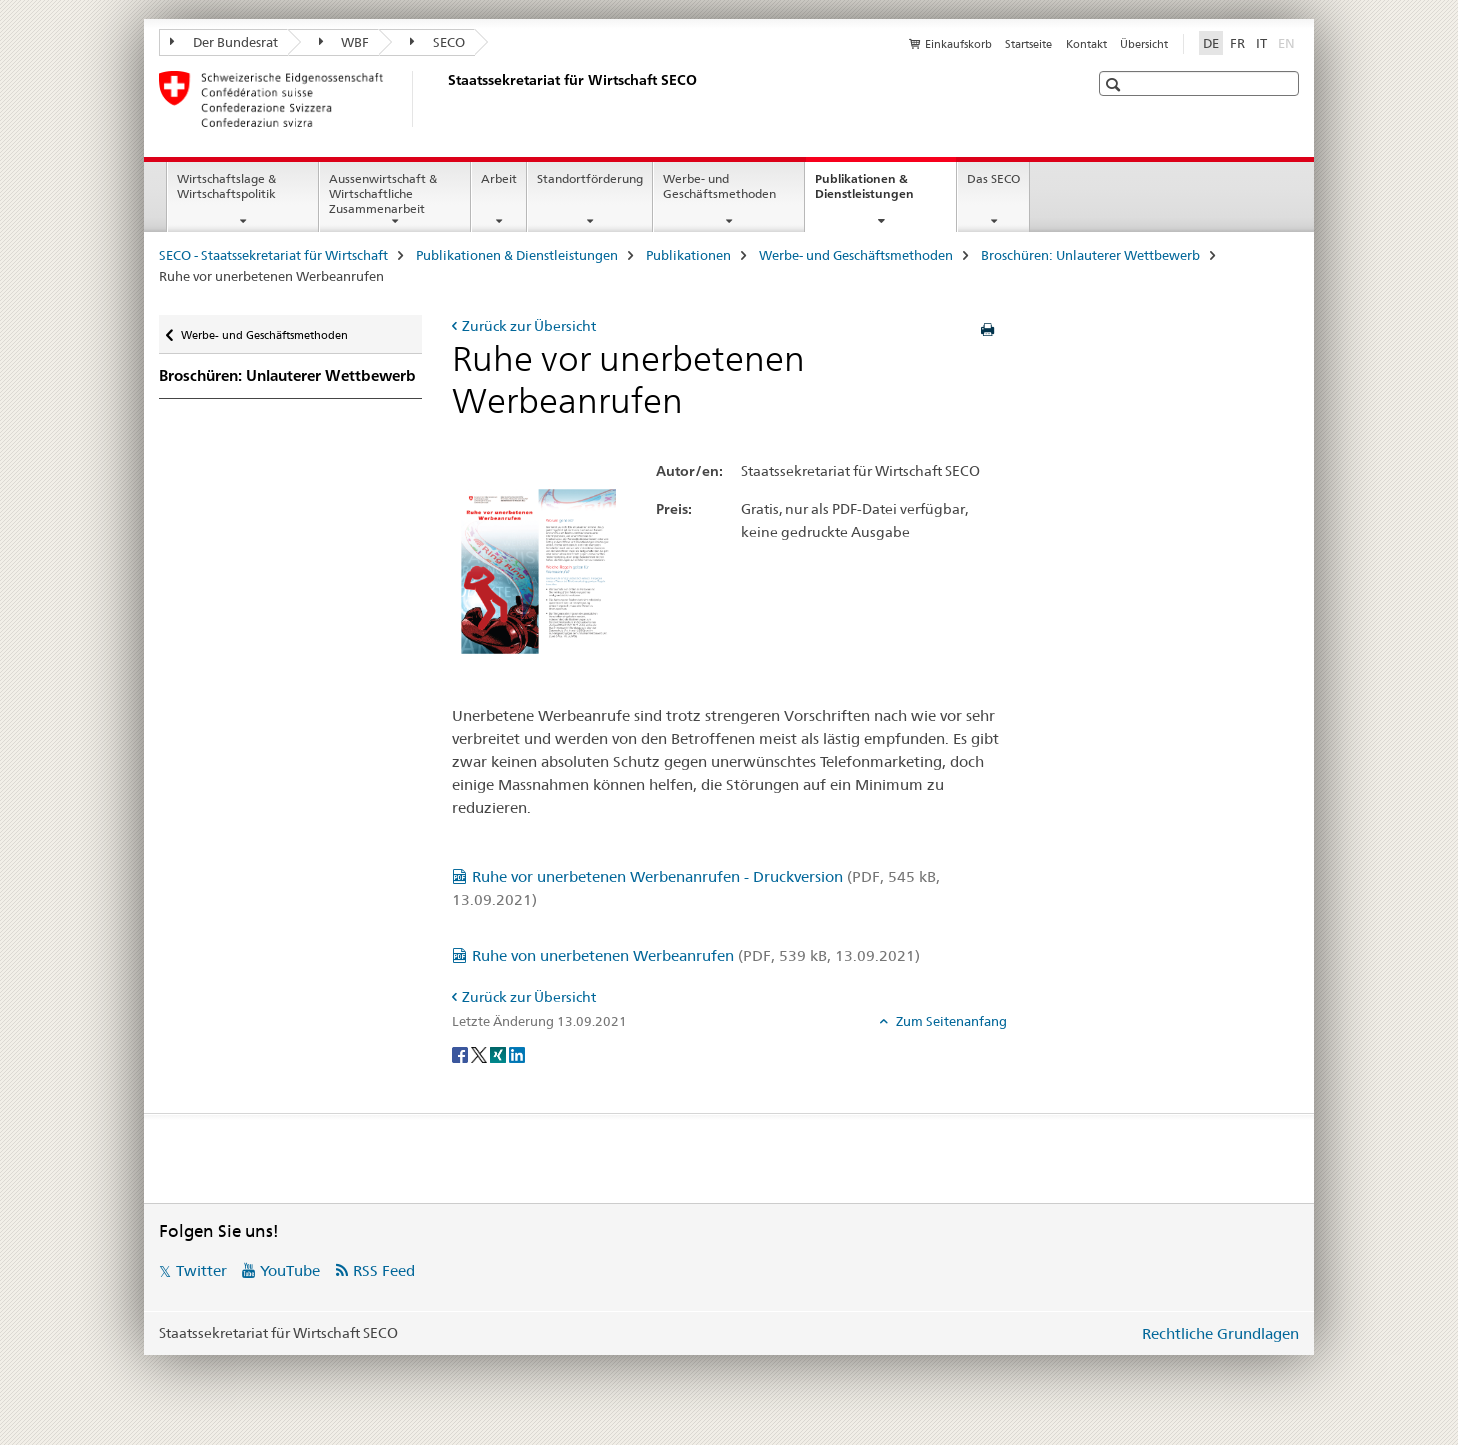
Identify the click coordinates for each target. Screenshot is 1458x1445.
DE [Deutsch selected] (1211, 43)
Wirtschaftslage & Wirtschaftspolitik (226, 186)
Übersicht (1144, 44)
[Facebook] (461, 1054)
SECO (437, 42)
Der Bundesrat (224, 42)
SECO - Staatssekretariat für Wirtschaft (273, 255)
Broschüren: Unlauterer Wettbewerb (1090, 255)
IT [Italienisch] (1261, 43)
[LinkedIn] (517, 1054)
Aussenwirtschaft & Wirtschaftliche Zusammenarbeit (383, 193)
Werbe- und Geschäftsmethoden (719, 186)
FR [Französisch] (1237, 43)
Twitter (201, 1270)
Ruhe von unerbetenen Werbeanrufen (696, 955)
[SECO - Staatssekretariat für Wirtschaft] (444, 99)
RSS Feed (384, 1270)
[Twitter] (480, 1054)
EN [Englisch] (1288, 42)
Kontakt (1086, 44)
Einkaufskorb (958, 44)
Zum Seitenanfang (950, 1021)
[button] (1115, 84)
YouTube (290, 1270)
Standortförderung (590, 178)
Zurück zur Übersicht (529, 326)
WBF (344, 42)
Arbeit (499, 178)
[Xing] (499, 1054)
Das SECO (993, 178)
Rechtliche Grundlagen (1220, 1333)
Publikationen (688, 255)
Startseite (1028, 44)
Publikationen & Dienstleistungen (885, 193)
